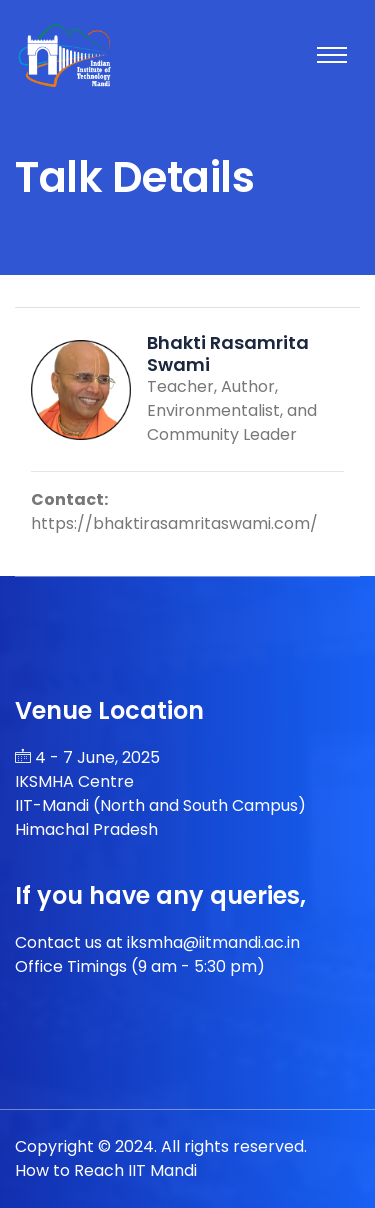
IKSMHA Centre (74, 781)
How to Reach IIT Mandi (106, 1170)
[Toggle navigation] (332, 55)
